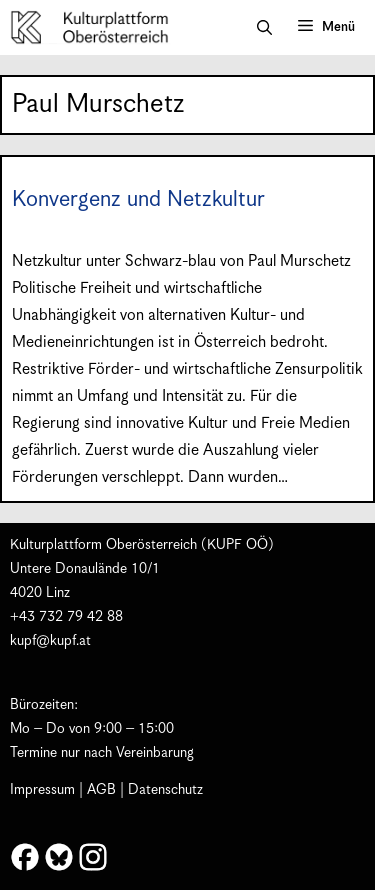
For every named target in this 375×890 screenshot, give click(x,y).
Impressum (42, 790)
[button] (264, 28)
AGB (101, 790)
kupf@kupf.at (50, 641)
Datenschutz (165, 790)
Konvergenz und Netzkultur (138, 199)
